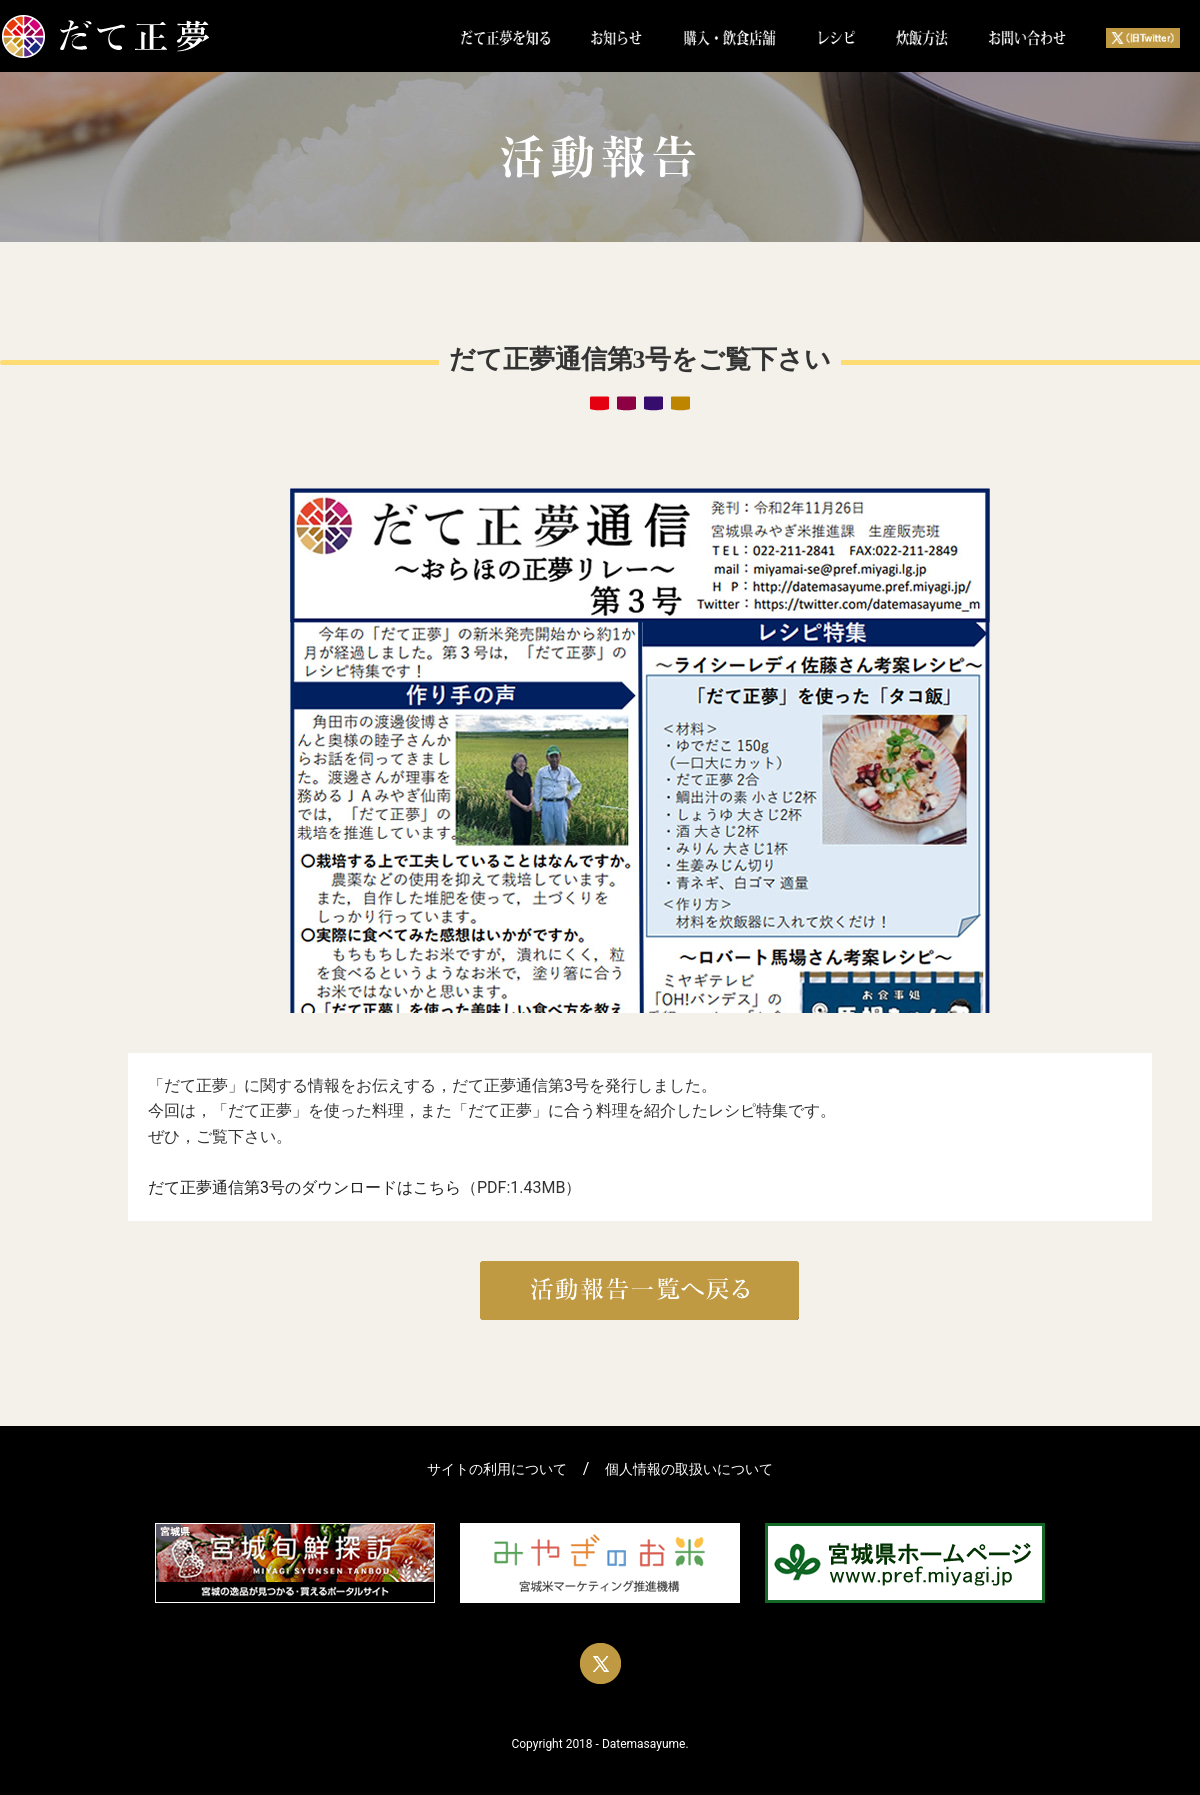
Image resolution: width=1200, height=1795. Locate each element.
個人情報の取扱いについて (689, 1469)
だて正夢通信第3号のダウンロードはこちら (304, 1187)
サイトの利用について (497, 1469)
